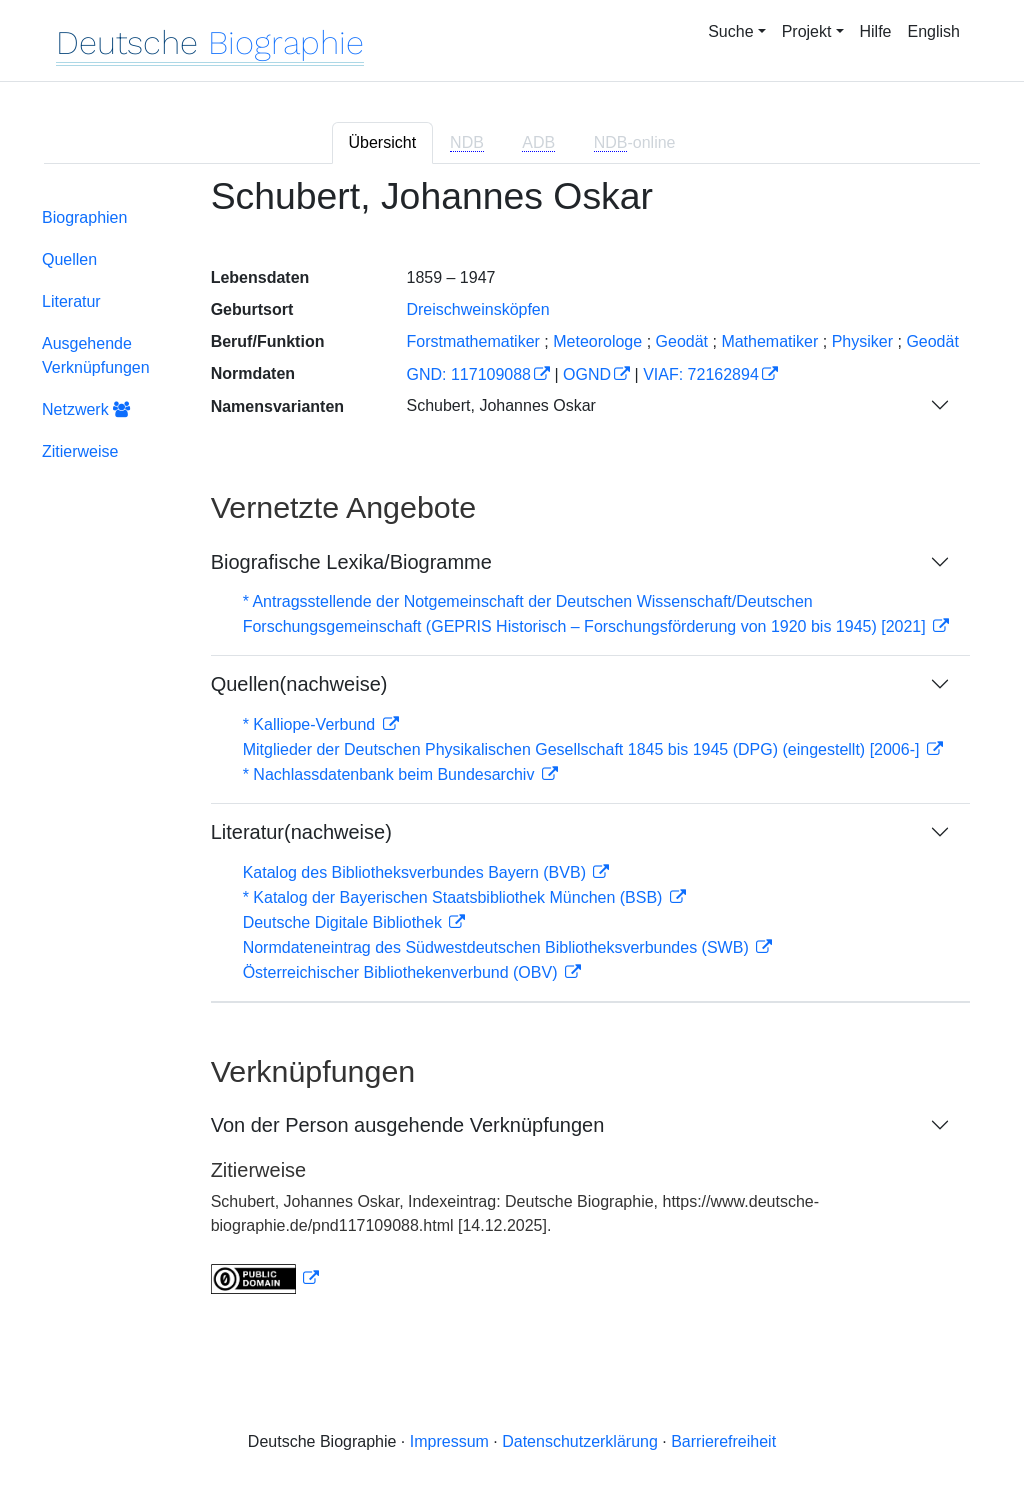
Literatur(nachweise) (301, 832)
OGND (587, 374)
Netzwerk (86, 409)
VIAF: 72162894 (701, 374)
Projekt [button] (807, 31)
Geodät (682, 341)
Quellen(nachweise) (299, 684)
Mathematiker (769, 341)
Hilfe (876, 31)
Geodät (932, 341)
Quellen (69, 259)
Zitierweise (80, 451)
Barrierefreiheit (723, 1441)
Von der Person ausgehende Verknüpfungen (408, 1125)
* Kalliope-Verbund (311, 724)
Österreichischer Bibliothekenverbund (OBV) (402, 972)
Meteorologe (597, 341)
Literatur (71, 301)
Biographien (84, 217)
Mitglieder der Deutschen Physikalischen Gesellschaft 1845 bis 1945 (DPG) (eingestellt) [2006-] (583, 749)
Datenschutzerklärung (580, 1441)
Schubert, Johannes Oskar (500, 405)
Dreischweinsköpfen (477, 309)
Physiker (862, 341)
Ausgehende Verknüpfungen (96, 355)
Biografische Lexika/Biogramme (351, 562)
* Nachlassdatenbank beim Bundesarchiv (391, 774)
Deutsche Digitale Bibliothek (345, 922)
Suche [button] (730, 31)
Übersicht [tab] (383, 142)
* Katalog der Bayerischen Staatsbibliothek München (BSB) (455, 897)
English (934, 31)
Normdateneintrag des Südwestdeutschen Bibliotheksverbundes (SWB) (498, 947)
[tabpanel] (512, 747)
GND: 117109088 (468, 374)
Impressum (449, 1441)
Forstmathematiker (472, 341)
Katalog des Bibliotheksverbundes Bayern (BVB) (417, 872)
